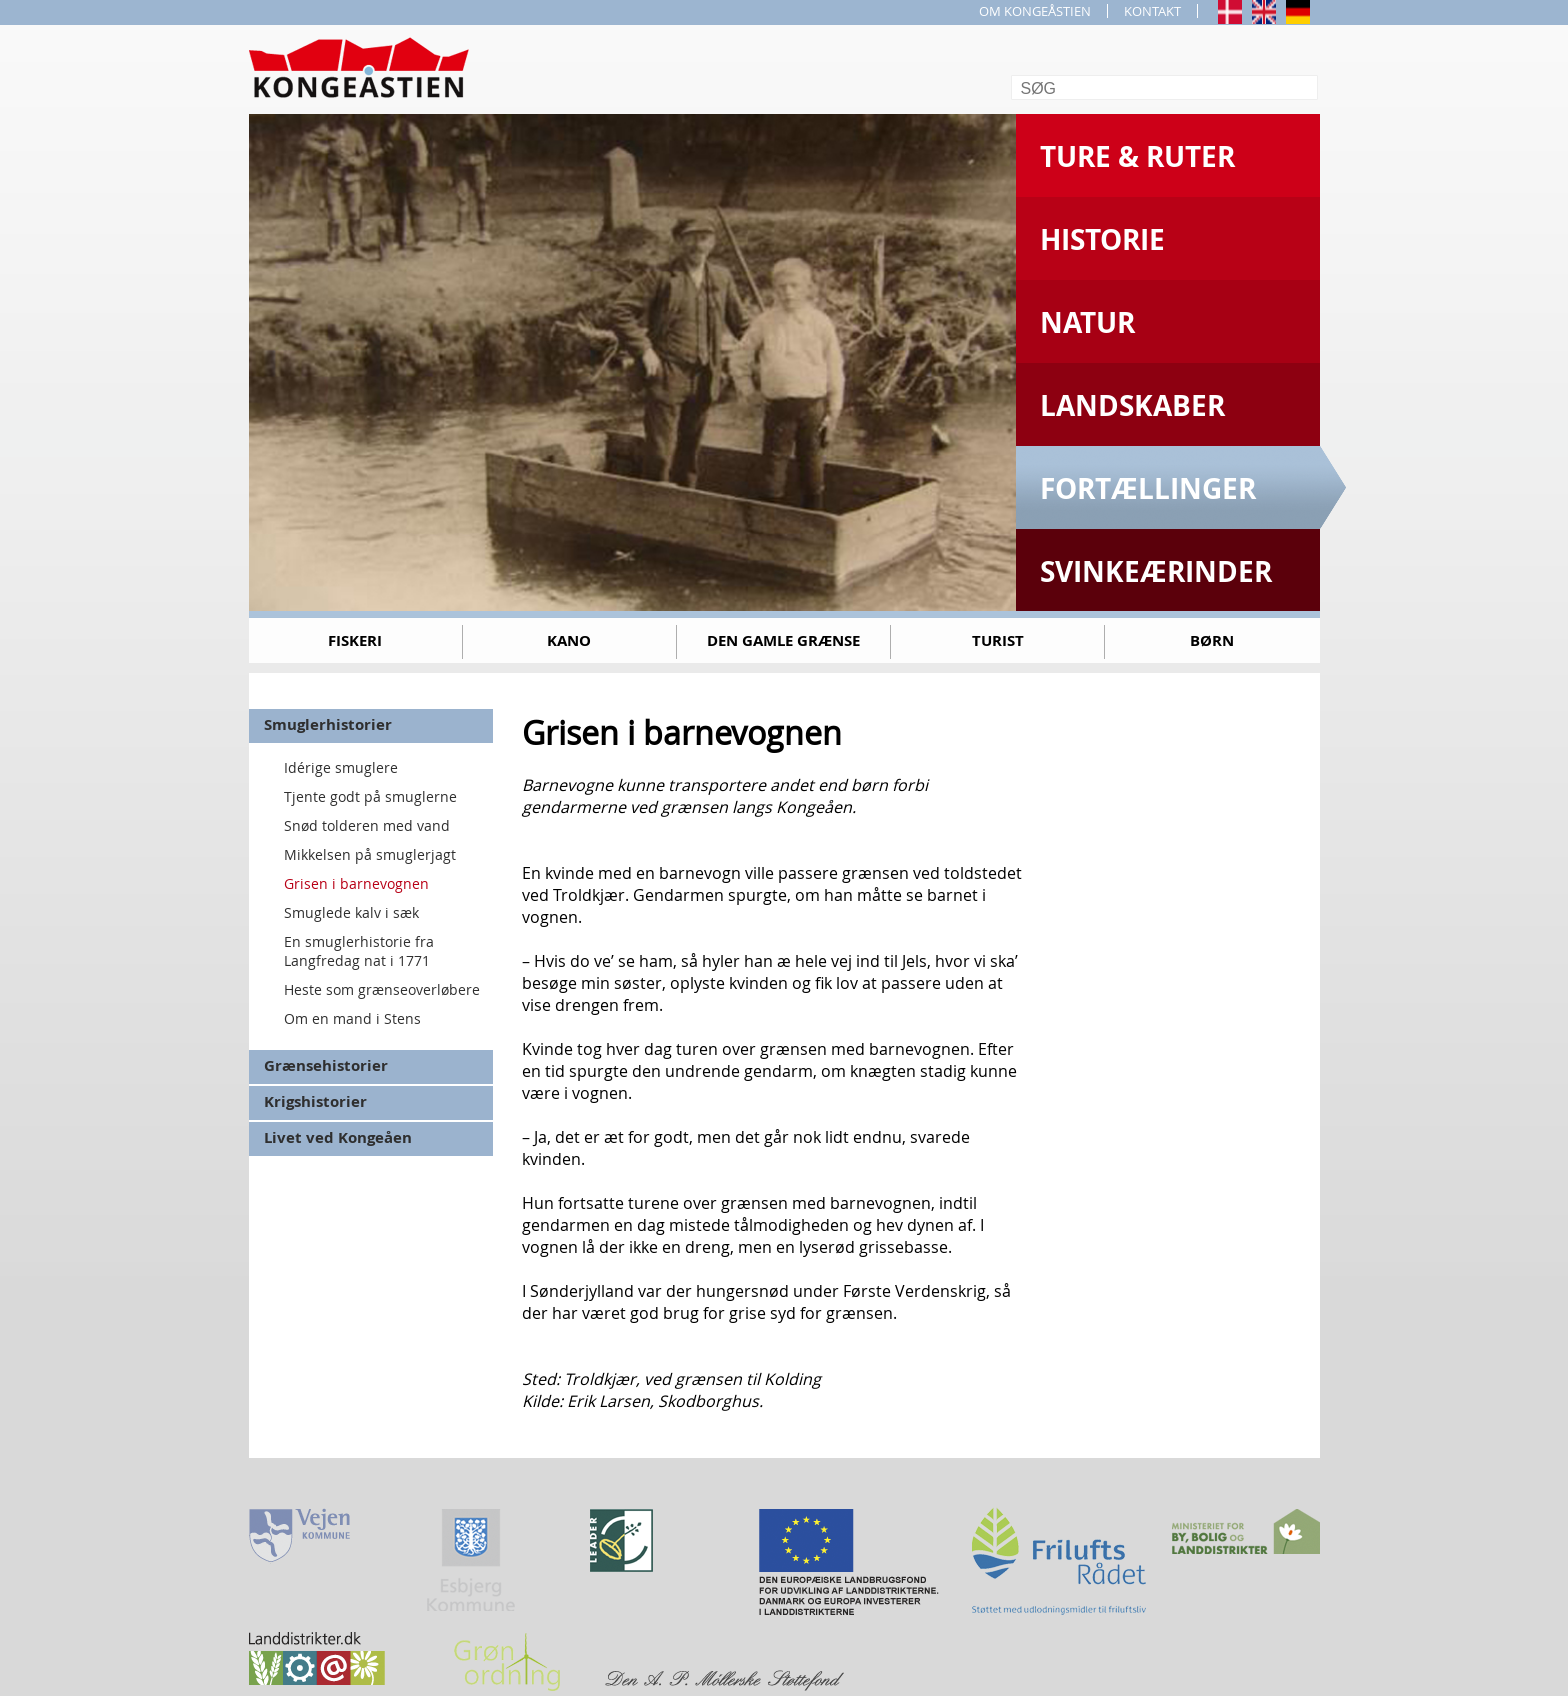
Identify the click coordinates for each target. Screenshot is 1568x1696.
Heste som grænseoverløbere (382, 989)
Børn (1212, 640)
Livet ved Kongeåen (338, 1137)
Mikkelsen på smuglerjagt (370, 854)
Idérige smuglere (341, 767)
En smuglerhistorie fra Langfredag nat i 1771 (359, 951)
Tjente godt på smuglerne (370, 796)
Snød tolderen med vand (367, 825)
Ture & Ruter (1137, 156)
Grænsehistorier (326, 1065)
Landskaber (1132, 405)
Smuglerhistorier (328, 724)
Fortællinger (1148, 488)
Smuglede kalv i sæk (351, 912)
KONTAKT (1152, 11)
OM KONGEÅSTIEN (1035, 11)
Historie (1102, 239)
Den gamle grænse (783, 640)
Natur (1087, 322)
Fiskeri (355, 640)
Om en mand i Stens (352, 1018)
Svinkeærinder (1156, 571)
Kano (569, 640)
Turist (998, 640)
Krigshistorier (315, 1101)
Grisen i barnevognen (356, 883)
